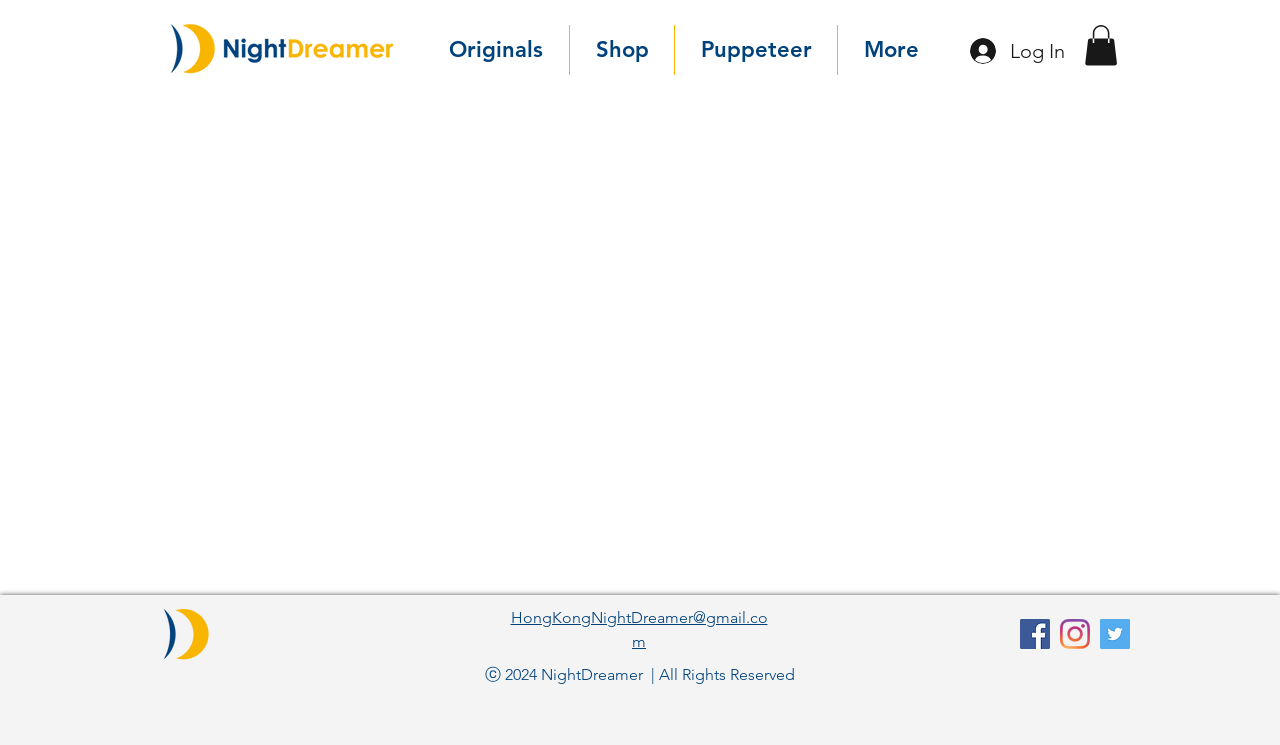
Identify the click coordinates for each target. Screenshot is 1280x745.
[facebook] (1035, 634)
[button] (1101, 45)
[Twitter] (1115, 634)
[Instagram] (1075, 634)
